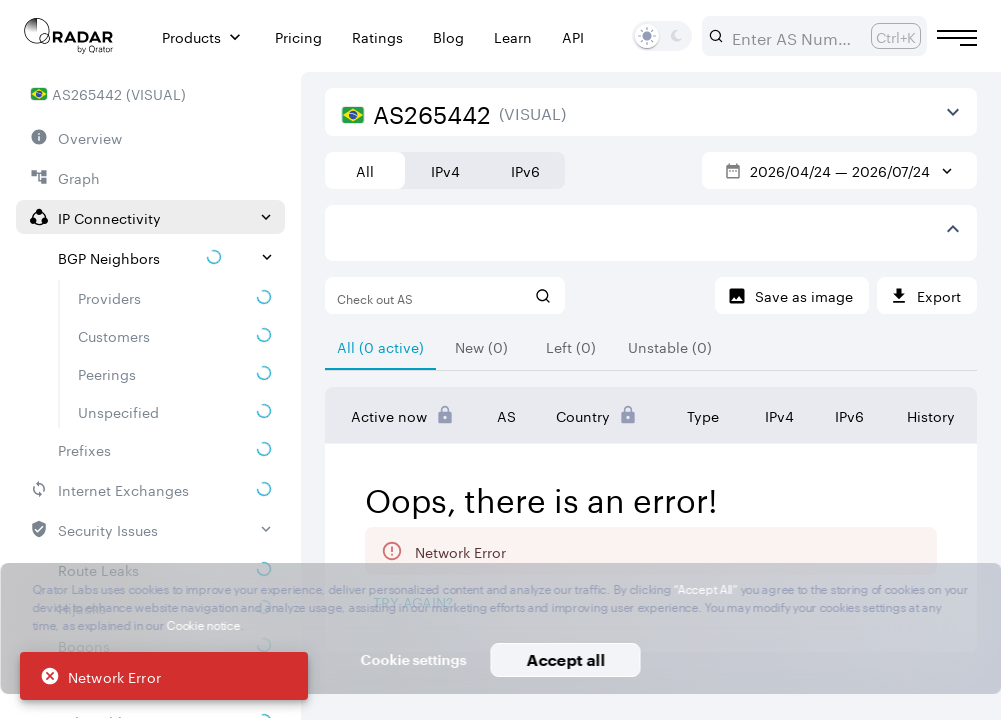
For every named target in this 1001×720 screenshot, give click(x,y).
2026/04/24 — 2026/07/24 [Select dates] (840, 170)
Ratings (377, 36)
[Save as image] (792, 295)
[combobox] (793, 36)
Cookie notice (203, 623)
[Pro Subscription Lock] (445, 415)
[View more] (953, 112)
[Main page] (69, 36)
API (573, 36)
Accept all (565, 659)
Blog (448, 36)
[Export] (927, 295)
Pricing (298, 36)
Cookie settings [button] (414, 659)
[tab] (380, 346)
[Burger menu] (957, 38)
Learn (513, 36)
